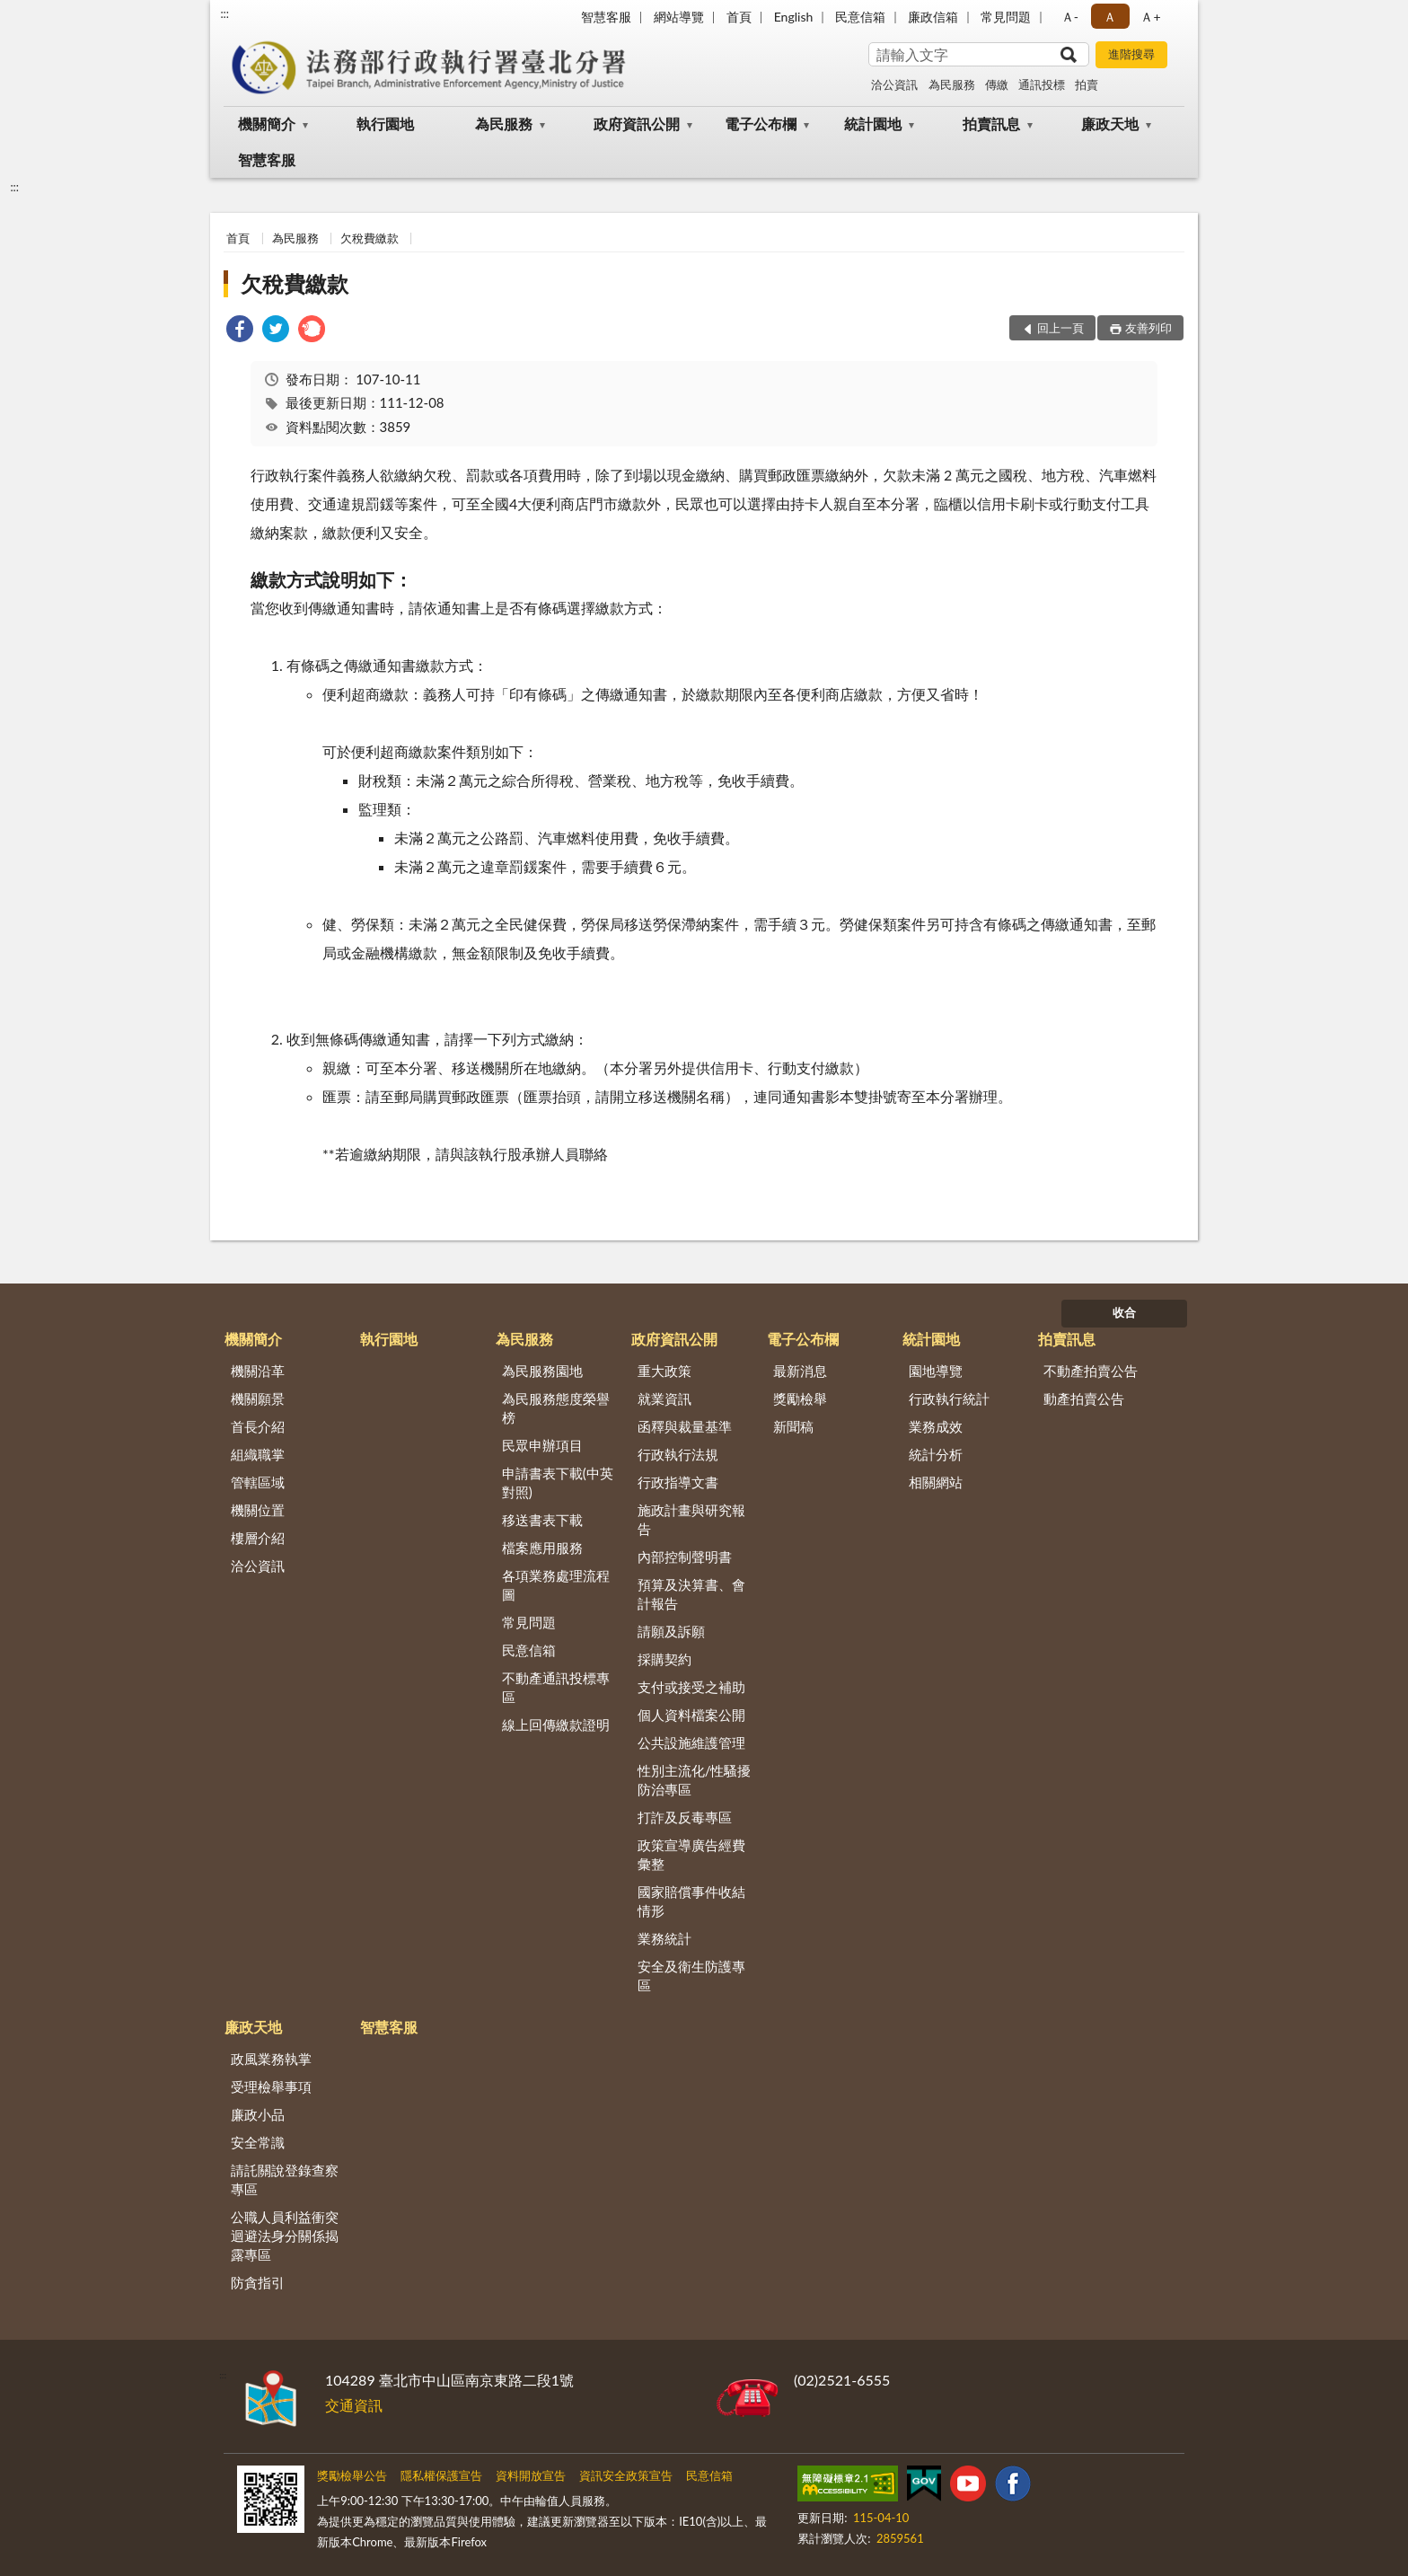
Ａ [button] (1110, 16)
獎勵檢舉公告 (352, 2475)
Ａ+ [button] (1150, 16)
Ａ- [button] (1069, 16)
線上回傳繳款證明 (556, 1724)
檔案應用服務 (542, 1547)
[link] (239, 331)
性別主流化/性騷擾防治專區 (695, 1779)
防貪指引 (258, 2282)
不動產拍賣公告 (1090, 1371)
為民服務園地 (542, 1371)
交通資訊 (354, 2404)
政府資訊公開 (637, 123)
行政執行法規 (678, 1454)
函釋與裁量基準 (685, 1426)
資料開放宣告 (531, 2475)
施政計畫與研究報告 (691, 1519)
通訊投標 (1041, 84)
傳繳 (996, 84)
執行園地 (385, 123)
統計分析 (936, 1454)
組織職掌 (258, 1454)
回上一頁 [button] (1060, 328)
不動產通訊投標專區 (556, 1687)
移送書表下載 (542, 1520)
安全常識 (258, 2142)
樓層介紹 (258, 1538)
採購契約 (664, 1659)
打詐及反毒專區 (685, 1817)
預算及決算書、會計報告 (691, 1593)
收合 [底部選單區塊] (1124, 1312)
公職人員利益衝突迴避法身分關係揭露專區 (285, 2236)
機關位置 (258, 1510)
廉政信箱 (933, 16)
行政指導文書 (678, 1482)
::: (224, 13)
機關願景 (258, 1398)
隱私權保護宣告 (441, 2475)
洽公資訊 (894, 84)
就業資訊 (664, 1398)
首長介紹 (258, 1426)
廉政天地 (1110, 123)
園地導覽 (936, 1371)
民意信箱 (860, 16)
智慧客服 (606, 16)
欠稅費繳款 (369, 238)
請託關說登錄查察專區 (285, 2179)
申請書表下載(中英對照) (557, 1482)
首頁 (739, 16)
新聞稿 (793, 1426)
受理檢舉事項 (271, 2086)
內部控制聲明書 (685, 1556)
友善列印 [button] (1148, 328)
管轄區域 (258, 1482)
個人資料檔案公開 (691, 1715)
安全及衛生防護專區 (691, 1975)
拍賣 (1086, 84)
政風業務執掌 (271, 2059)
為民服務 (951, 84)
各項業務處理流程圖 (556, 1584)
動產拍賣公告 (1083, 1398)
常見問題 (1006, 16)
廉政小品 (258, 2114)
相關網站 (936, 1482)
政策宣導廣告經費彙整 (691, 1854)
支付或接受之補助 (691, 1687)
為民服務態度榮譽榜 (556, 1407)
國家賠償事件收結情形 (691, 1901)
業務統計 (664, 1938)
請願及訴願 (671, 1631)
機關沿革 (258, 1371)
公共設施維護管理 (691, 1742)
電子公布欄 (760, 123)
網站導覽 (679, 16)
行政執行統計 (949, 1398)
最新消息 (800, 1371)
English (794, 16)
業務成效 (936, 1426)
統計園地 (873, 123)
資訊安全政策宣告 (626, 2475)
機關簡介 (266, 123)
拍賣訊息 (991, 123)
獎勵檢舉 (800, 1398)
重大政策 (664, 1371)
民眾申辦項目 (542, 1445)
